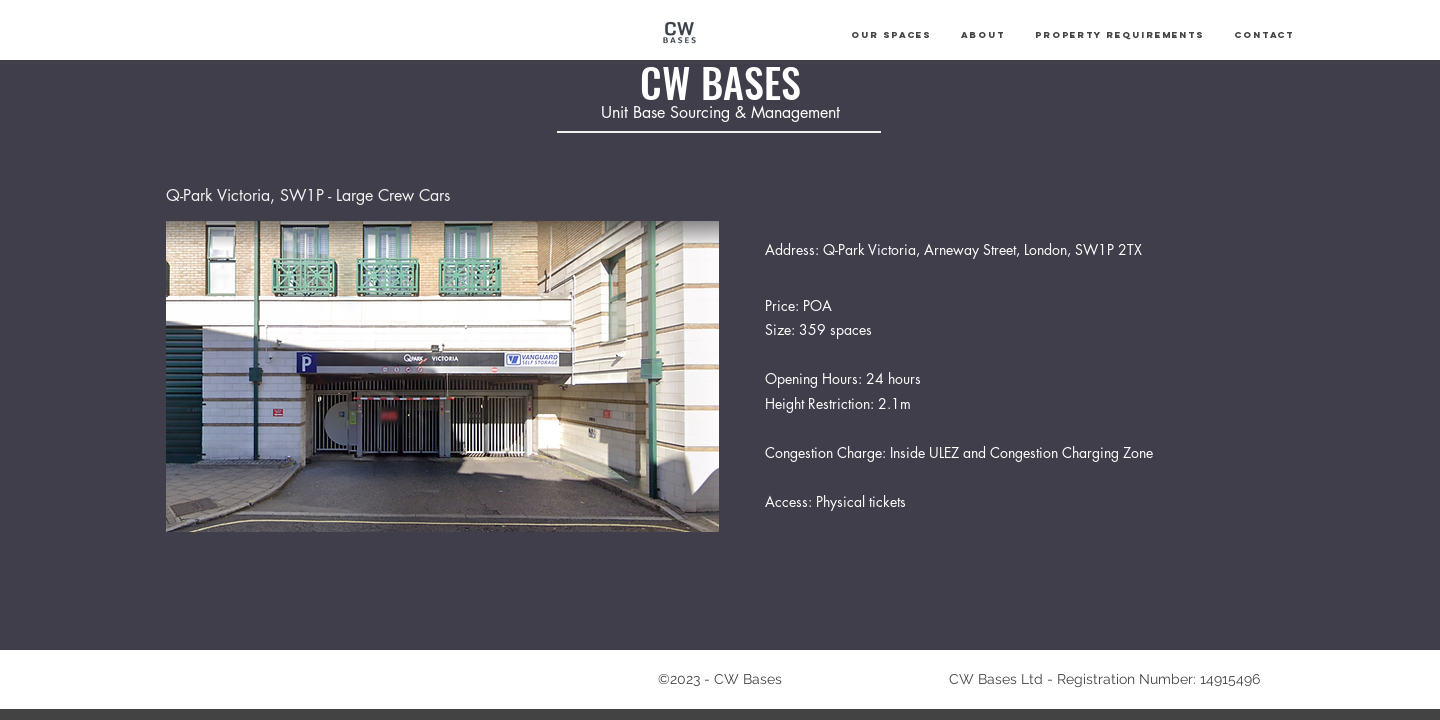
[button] (891, 35)
